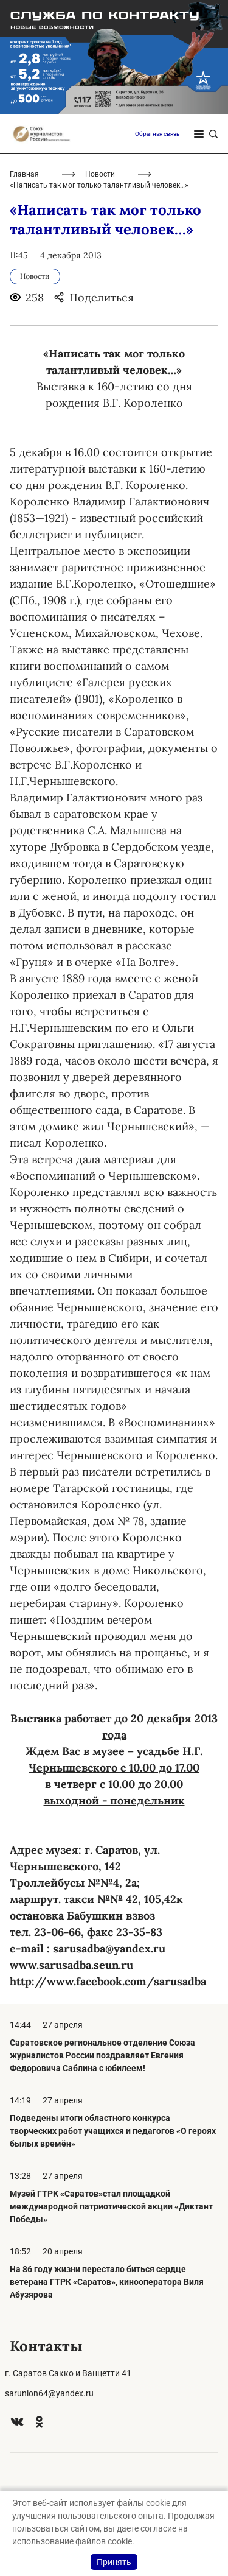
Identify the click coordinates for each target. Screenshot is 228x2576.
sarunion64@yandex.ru (49, 2393)
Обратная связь (157, 133)
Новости (100, 174)
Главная (24, 174)
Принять (114, 2562)
